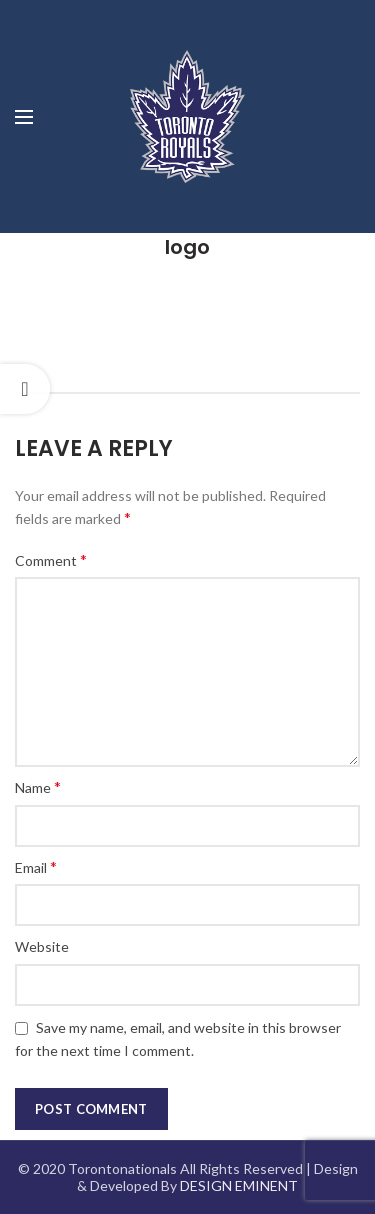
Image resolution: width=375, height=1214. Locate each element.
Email (36, 866)
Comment (51, 559)
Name (38, 786)
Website (42, 946)
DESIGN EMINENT (239, 1185)
